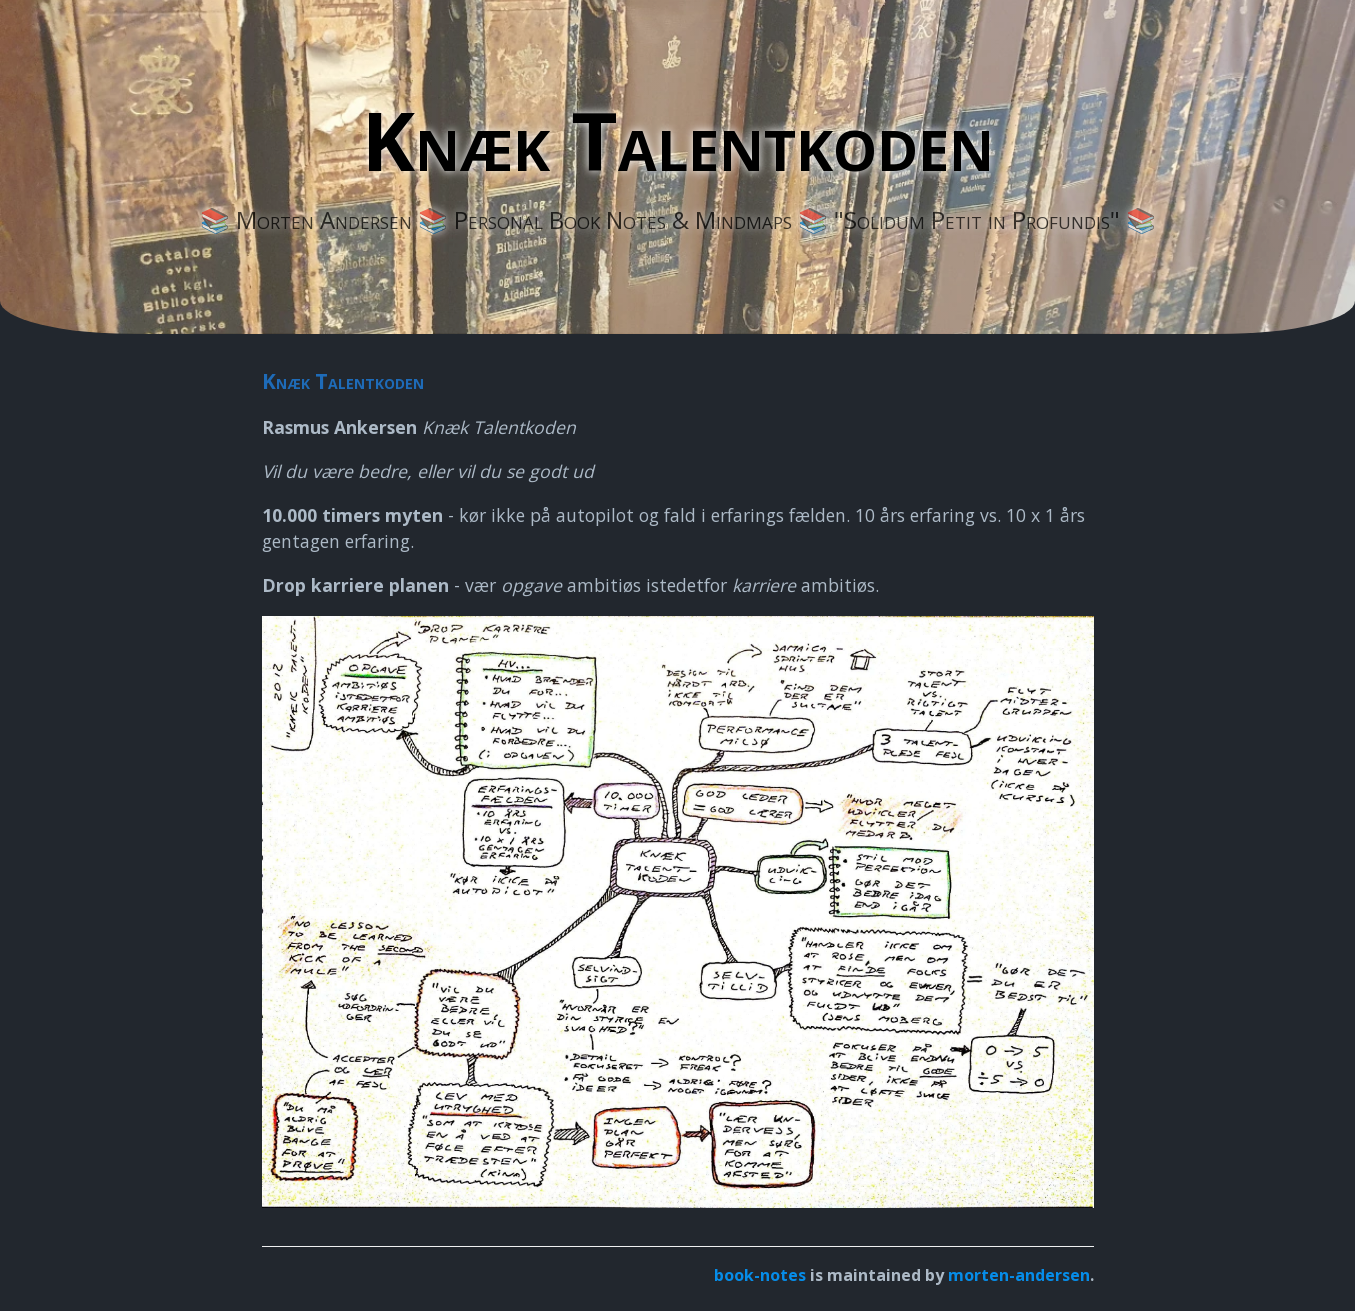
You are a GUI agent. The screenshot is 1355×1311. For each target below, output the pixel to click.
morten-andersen (1019, 1275)
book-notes (760, 1275)
